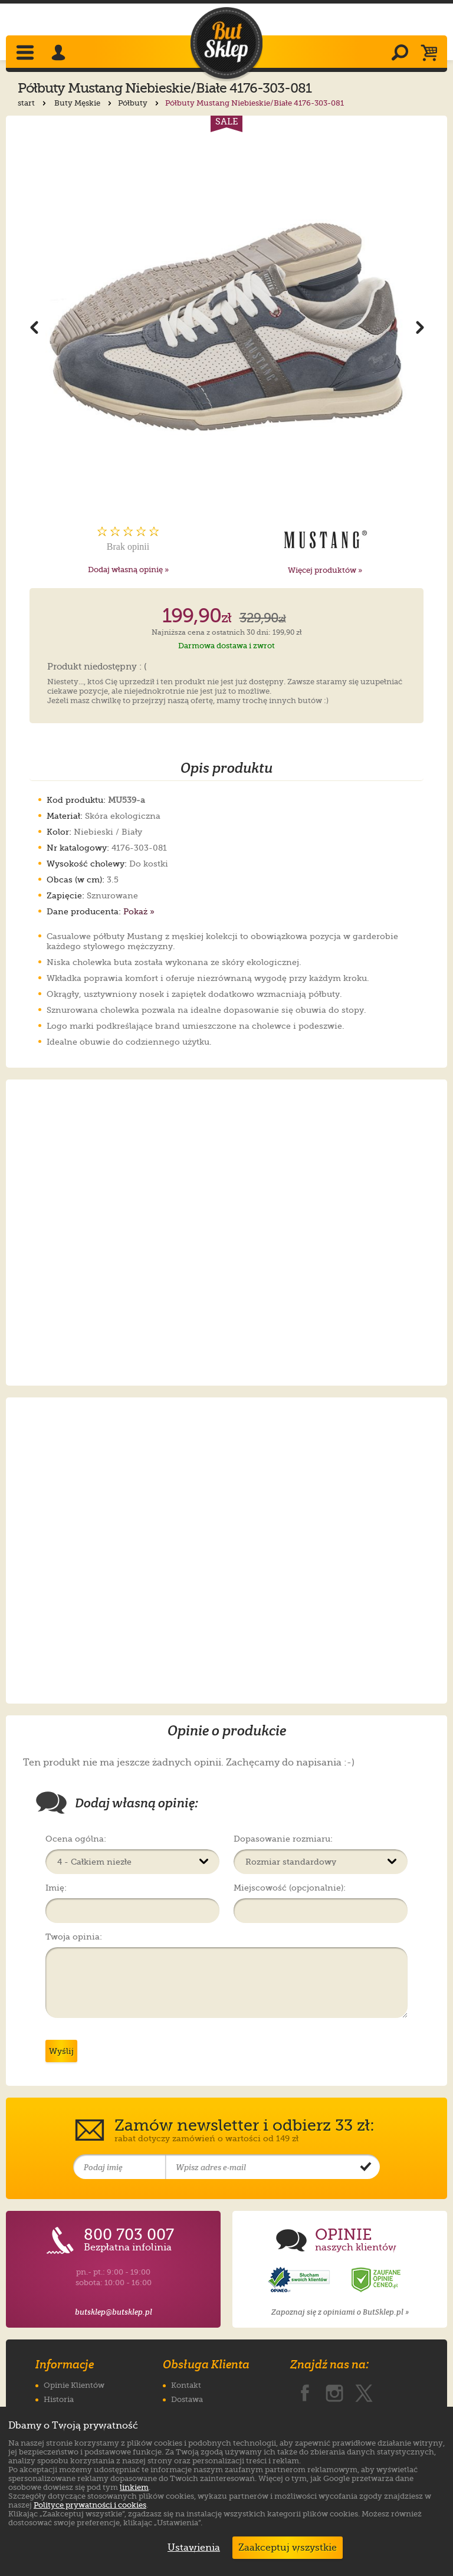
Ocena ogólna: (75, 1838)
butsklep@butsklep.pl (113, 2312)
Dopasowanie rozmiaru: (283, 1838)
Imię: (56, 1887)
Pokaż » (139, 911)
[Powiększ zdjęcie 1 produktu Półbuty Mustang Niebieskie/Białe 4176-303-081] (226, 326)
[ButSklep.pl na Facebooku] (305, 2390)
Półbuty (139, 103)
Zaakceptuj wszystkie (287, 2547)
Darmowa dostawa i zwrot (226, 645)
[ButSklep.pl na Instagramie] (334, 2390)
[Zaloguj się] (60, 53)
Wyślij (61, 2051)
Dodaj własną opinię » (128, 569)
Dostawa (187, 2399)
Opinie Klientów (74, 2385)
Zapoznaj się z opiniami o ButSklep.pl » (340, 2312)
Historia (59, 2399)
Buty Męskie (84, 103)
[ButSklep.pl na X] (364, 2390)
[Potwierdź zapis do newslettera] (366, 2167)
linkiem (134, 2487)
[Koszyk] (432, 53)
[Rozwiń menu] (26, 53)
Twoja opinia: (73, 1936)
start (33, 103)
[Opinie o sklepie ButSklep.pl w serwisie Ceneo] (377, 2280)
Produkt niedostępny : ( (97, 667)
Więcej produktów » (325, 570)
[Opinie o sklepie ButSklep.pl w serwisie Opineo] (300, 2280)
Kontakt (186, 2385)
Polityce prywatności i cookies (90, 2504)
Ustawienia (191, 2547)
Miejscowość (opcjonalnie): (290, 1887)
